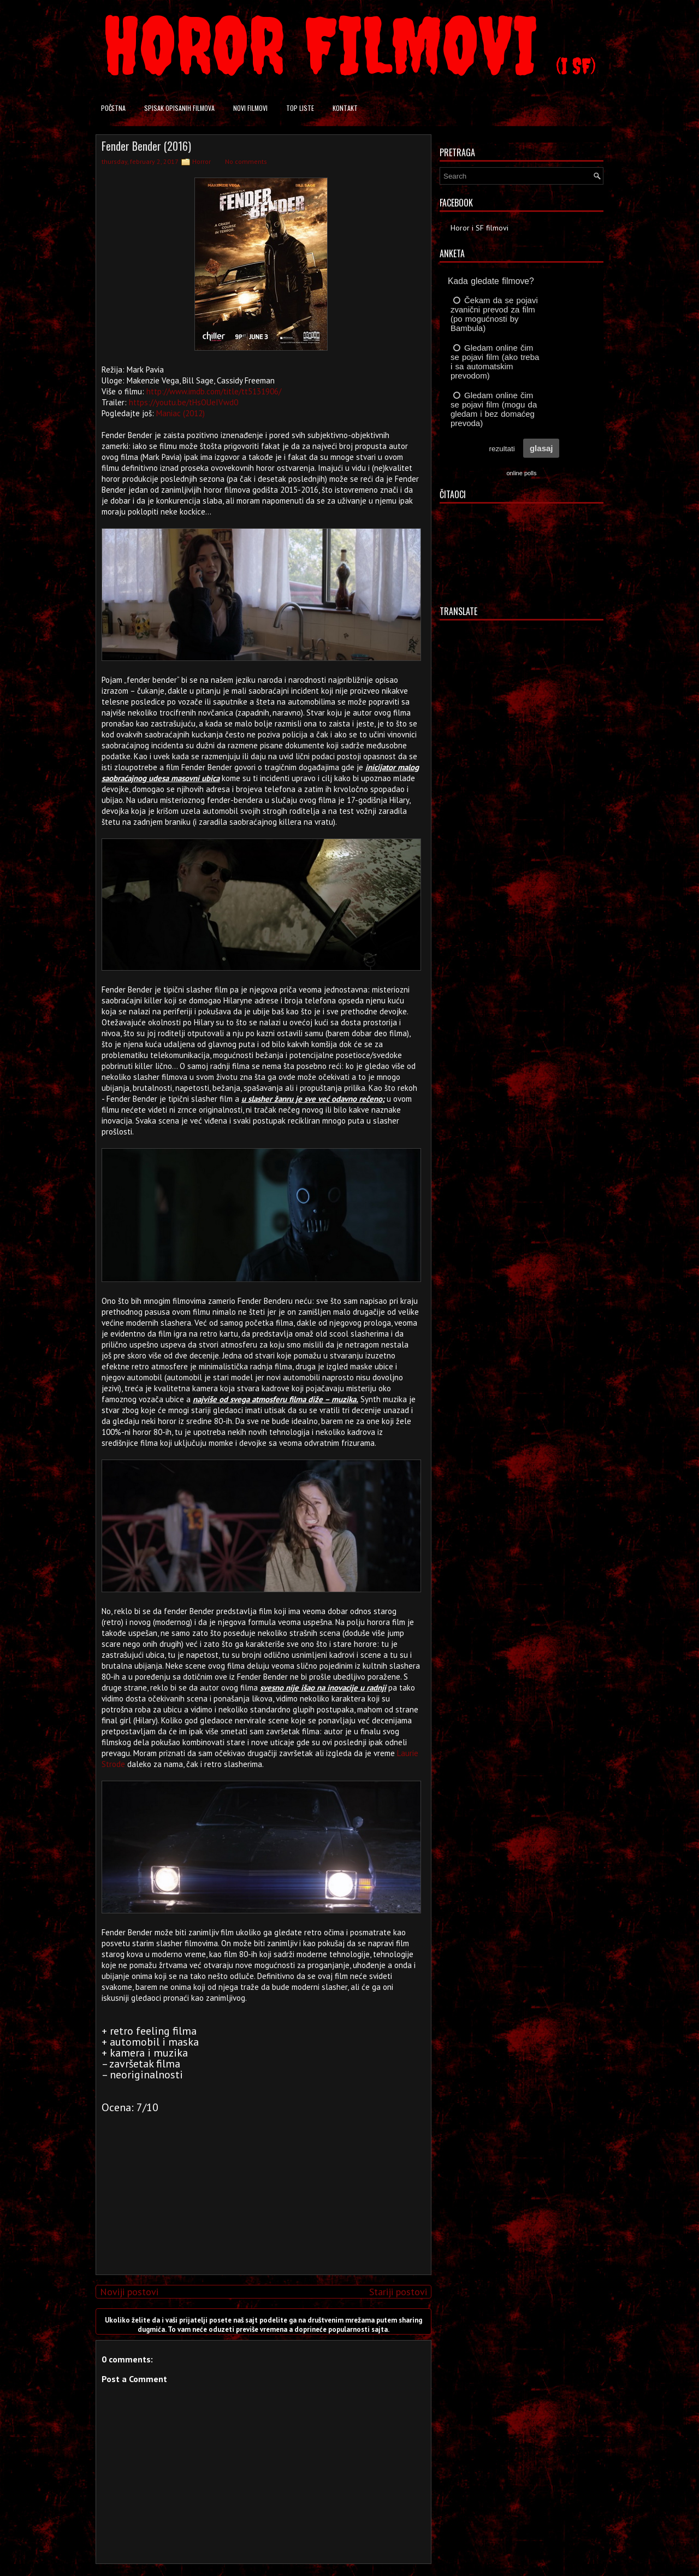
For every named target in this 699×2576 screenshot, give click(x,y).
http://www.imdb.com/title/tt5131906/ (213, 391)
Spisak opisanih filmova (179, 108)
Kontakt (345, 108)
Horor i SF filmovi (479, 228)
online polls (521, 473)
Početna (113, 108)
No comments (246, 161)
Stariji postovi (398, 2291)
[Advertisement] (261, 2190)
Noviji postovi (129, 2291)
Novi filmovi (250, 108)
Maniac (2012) (180, 413)
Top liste (300, 108)
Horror (201, 161)
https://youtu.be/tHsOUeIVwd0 (183, 402)
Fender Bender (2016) (146, 145)
